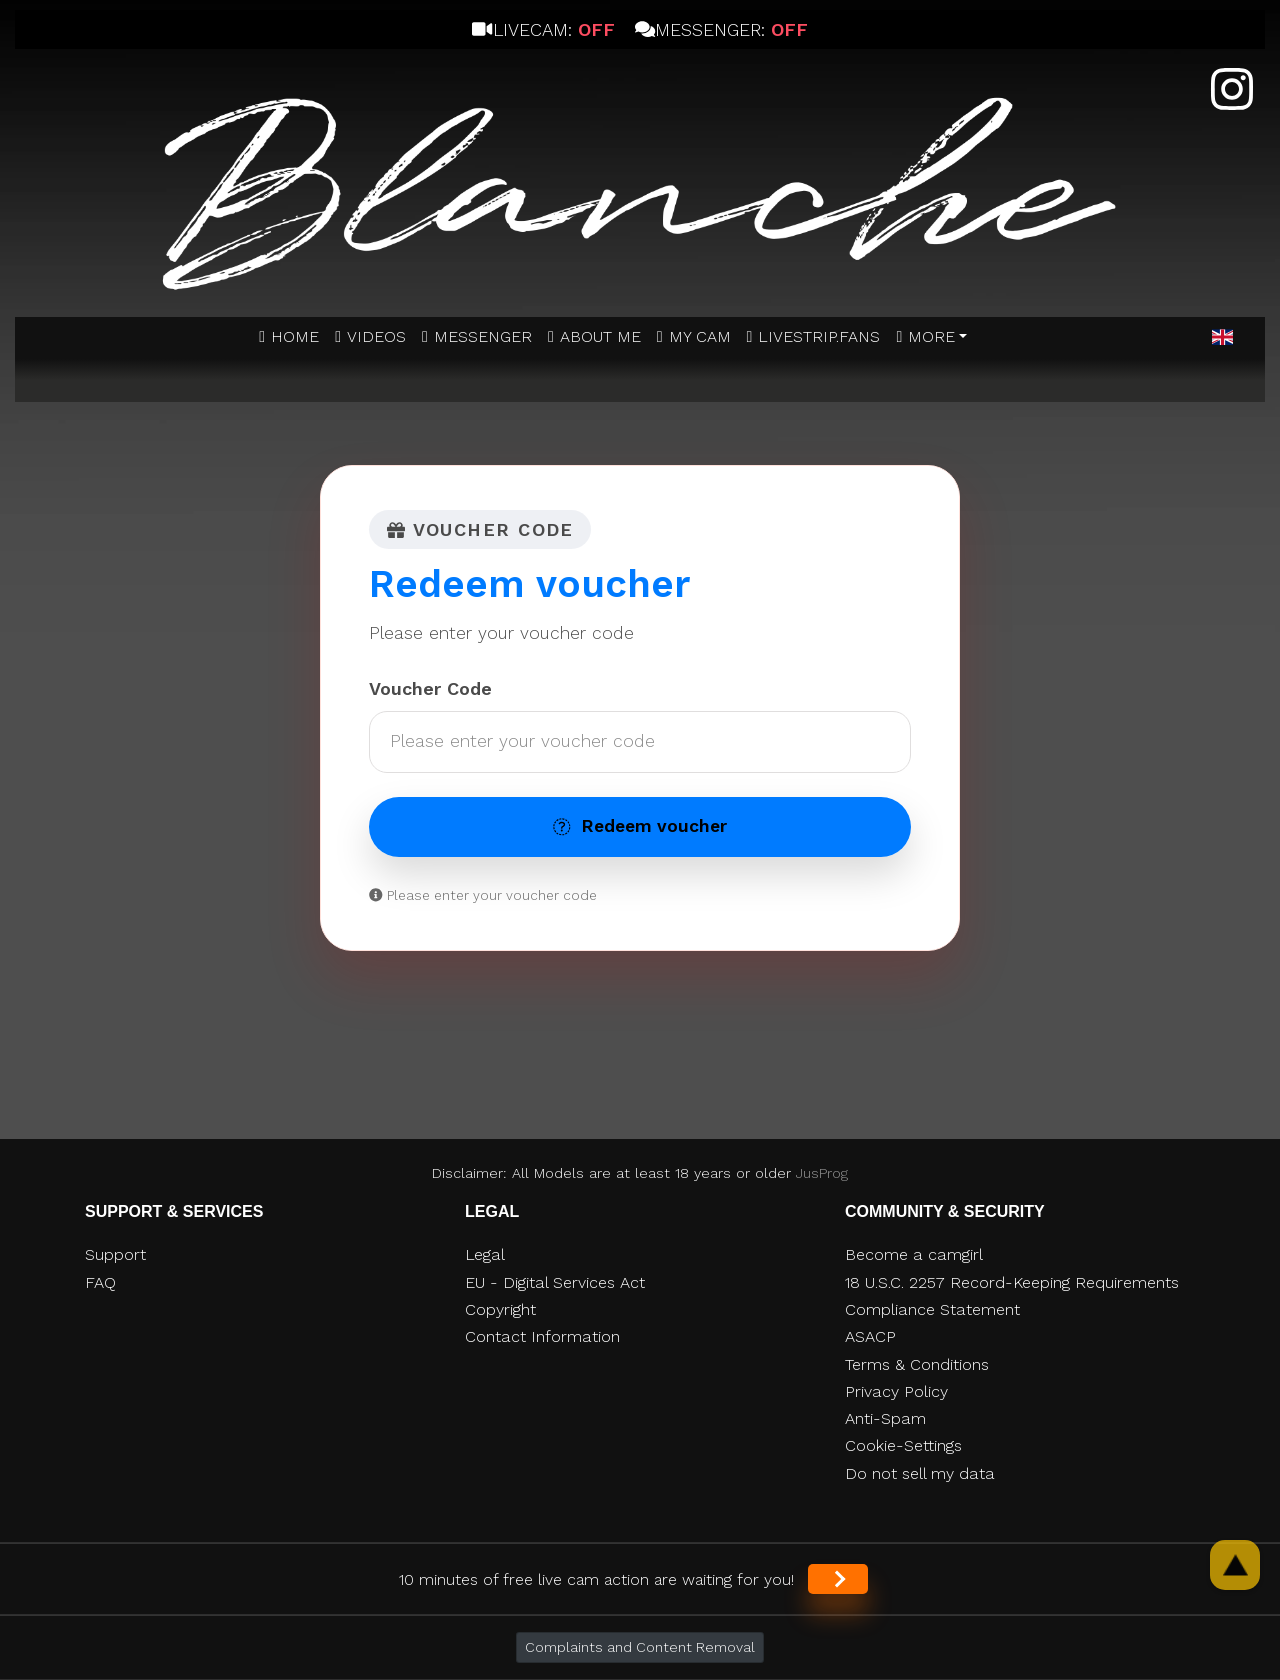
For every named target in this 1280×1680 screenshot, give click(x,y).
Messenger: (721, 29)
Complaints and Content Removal (640, 1647)
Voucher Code (430, 688)
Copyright (500, 1309)
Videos (376, 336)
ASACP (870, 1336)
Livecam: (543, 29)
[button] (1222, 338)
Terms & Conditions (917, 1364)
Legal (485, 1254)
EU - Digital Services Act (555, 1282)
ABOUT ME (600, 336)
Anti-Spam (885, 1418)
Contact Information (542, 1336)
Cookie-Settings (903, 1445)
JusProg (822, 1173)
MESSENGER (483, 336)
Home (295, 336)
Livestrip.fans (819, 336)
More (931, 336)
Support (115, 1254)
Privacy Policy (896, 1391)
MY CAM (700, 336)
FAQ (100, 1282)
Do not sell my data (920, 1473)
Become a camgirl (914, 1254)
